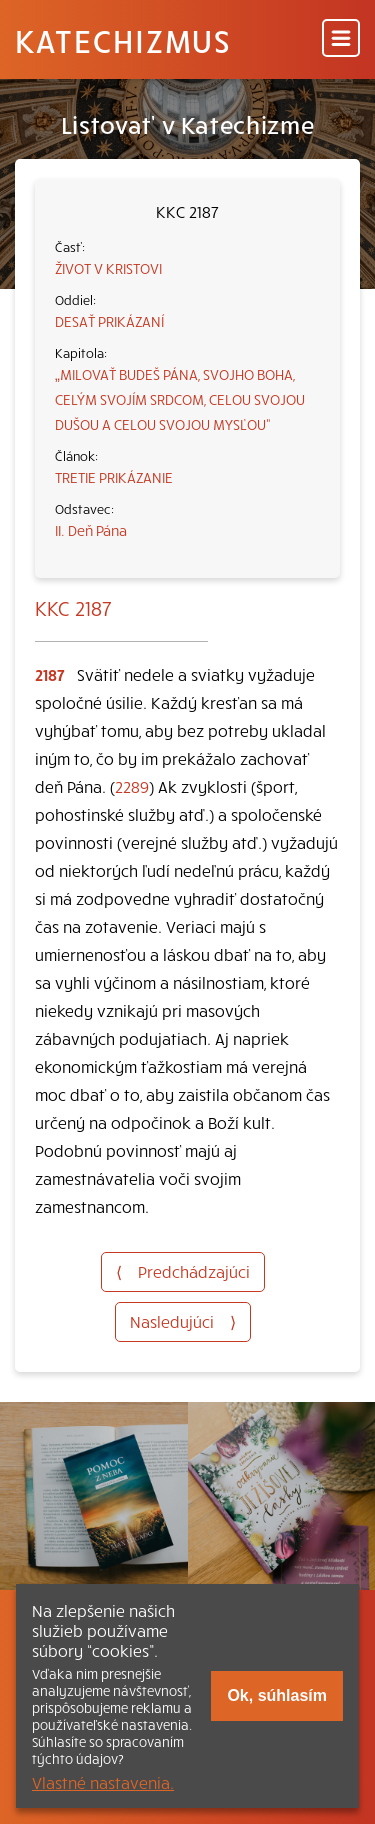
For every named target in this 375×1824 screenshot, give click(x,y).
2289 (132, 786)
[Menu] (341, 39)
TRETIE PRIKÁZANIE (114, 477)
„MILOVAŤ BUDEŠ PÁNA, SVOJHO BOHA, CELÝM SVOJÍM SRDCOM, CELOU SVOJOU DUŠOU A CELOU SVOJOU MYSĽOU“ (180, 399)
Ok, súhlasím (277, 1695)
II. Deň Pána (91, 530)
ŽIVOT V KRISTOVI (108, 268)
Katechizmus (123, 40)
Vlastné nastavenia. (103, 1782)
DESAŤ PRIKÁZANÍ (109, 321)
